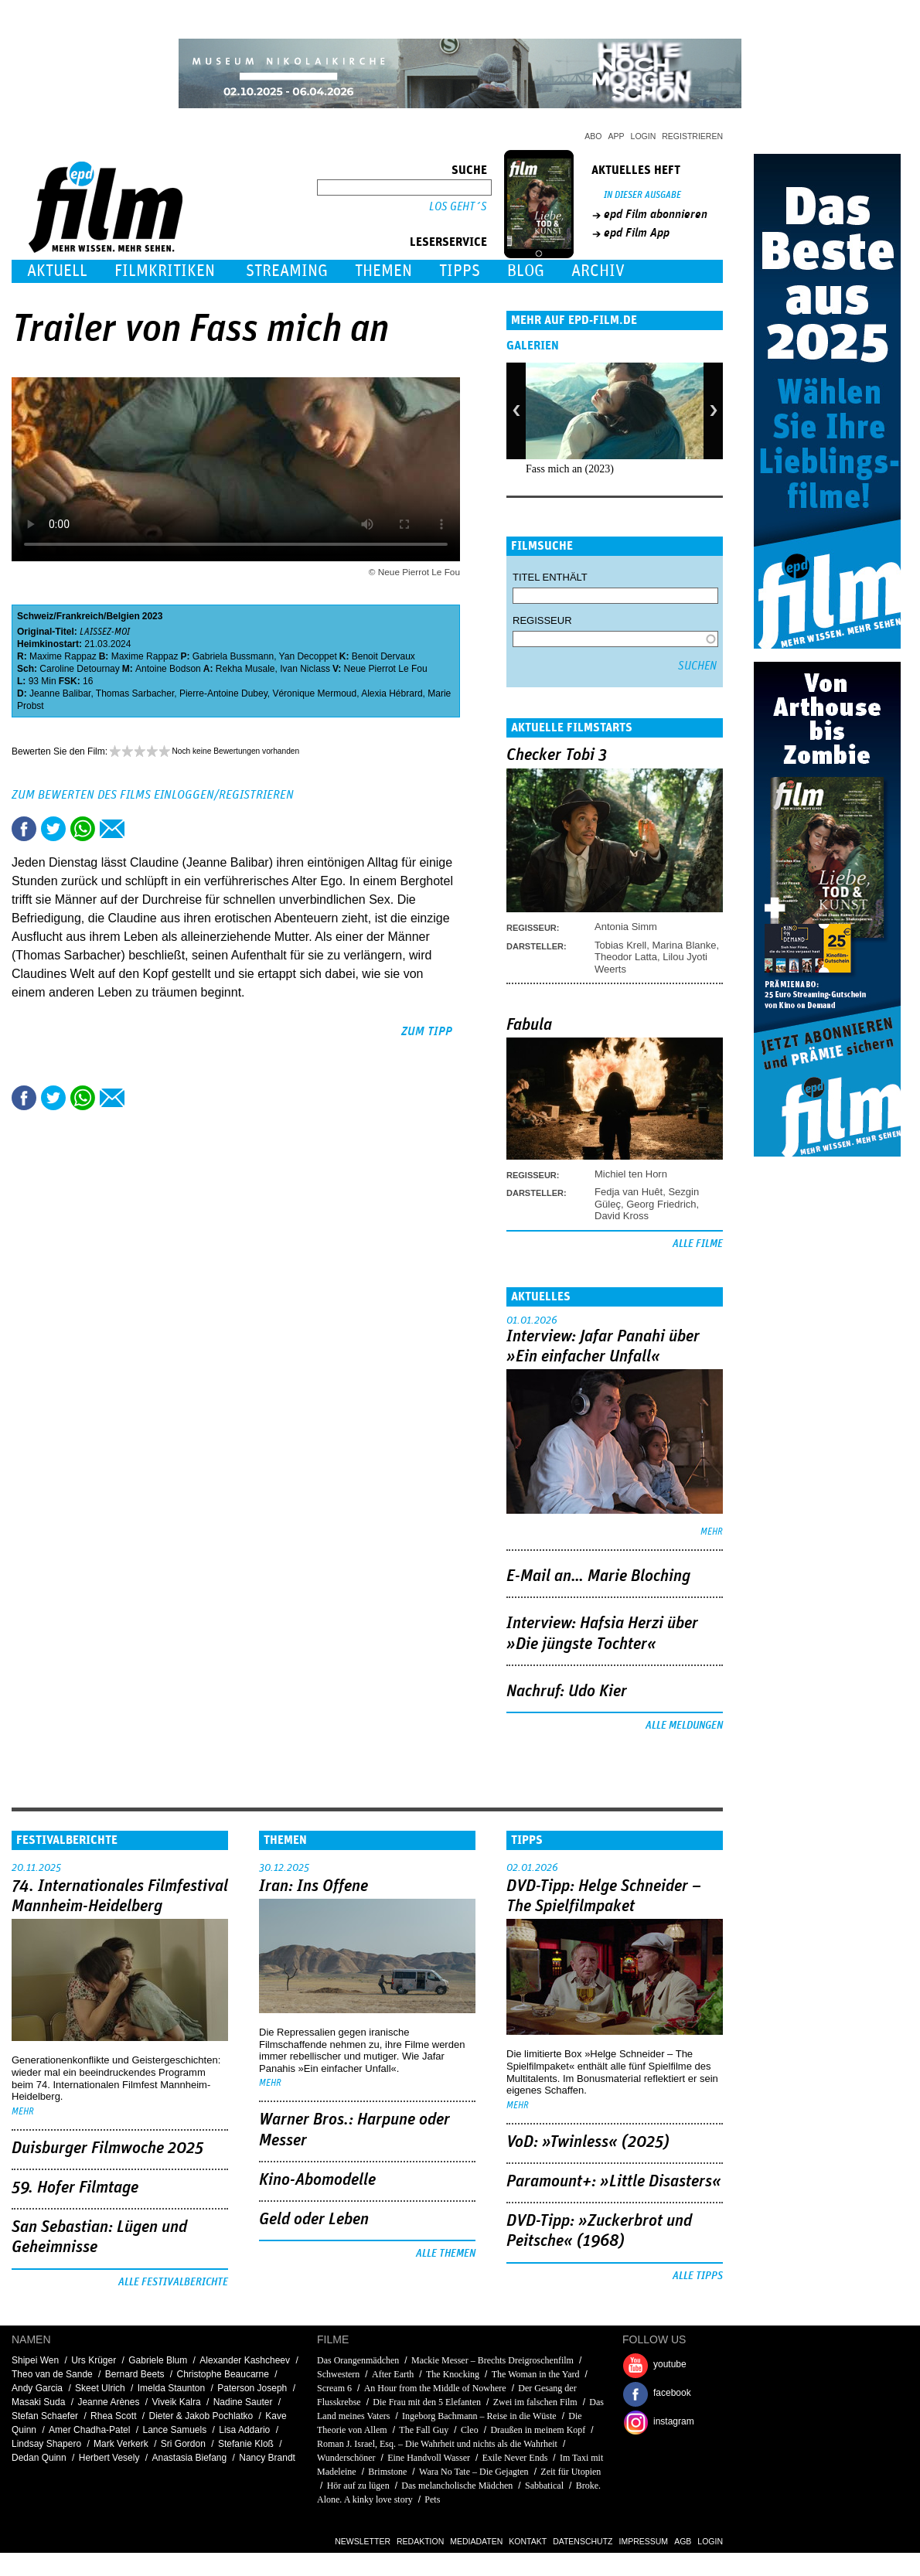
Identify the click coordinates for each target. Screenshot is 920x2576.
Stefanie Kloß (246, 2443)
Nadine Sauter (243, 2402)
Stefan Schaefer (45, 2416)
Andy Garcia (37, 2388)
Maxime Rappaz (63, 656)
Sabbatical (544, 2485)
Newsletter (362, 2541)
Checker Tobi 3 (556, 755)
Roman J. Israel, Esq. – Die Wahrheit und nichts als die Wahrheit (437, 2443)
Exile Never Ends (515, 2457)
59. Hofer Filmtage (75, 2187)
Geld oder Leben (314, 2219)
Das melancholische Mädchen (457, 2485)
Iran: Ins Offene (313, 1886)
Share (82, 828)
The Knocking (452, 2374)
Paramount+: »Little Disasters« (613, 2181)
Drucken (141, 828)
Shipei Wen (35, 2360)
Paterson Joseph (252, 2388)
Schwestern (338, 2374)
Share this (24, 828)
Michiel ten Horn (631, 1174)
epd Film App (637, 233)
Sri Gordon (183, 2443)
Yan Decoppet (308, 656)
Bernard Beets (135, 2374)
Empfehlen (112, 828)
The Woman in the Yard (536, 2374)
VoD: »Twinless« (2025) (588, 2142)
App (616, 136)
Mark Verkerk (121, 2443)
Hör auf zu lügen (358, 2485)
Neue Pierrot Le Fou (386, 668)
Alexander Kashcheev (244, 2360)
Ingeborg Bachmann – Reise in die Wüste (479, 2416)
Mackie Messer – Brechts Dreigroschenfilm (492, 2360)
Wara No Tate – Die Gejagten (474, 2471)
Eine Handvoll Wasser (428, 2457)
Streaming (287, 271)
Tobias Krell (620, 945)
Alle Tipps (698, 2276)
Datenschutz (582, 2541)
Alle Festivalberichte (173, 2282)
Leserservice (448, 242)
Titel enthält (550, 577)
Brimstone (387, 2471)
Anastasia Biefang (189, 2457)
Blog (525, 271)
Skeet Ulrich (100, 2388)
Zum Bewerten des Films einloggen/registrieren (153, 795)
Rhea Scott (113, 2416)
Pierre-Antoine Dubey (223, 693)
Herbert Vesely (109, 2457)
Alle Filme (698, 1244)
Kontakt (528, 2541)
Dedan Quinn (39, 2457)
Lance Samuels (174, 2429)
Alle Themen (445, 2253)
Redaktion (420, 2541)
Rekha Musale (245, 668)
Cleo (470, 2429)
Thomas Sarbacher (135, 693)
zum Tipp (426, 1031)
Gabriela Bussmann (233, 656)
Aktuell (57, 271)
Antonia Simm (626, 926)
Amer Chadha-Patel (89, 2429)
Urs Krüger (93, 2360)
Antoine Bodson (168, 668)
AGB (682, 2541)
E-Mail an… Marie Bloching (598, 1576)
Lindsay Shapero (46, 2443)
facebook (672, 2392)
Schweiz (35, 616)
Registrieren (692, 136)
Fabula (529, 1025)
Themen (383, 271)
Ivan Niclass (305, 668)
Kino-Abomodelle (317, 2180)
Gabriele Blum (157, 2360)
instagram (673, 2421)
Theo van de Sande (52, 2374)
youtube (670, 2364)
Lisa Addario (244, 2429)
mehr (711, 1532)
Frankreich (80, 616)
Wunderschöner (346, 2457)
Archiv (598, 271)
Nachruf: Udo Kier (566, 1691)
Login (643, 136)
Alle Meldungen (684, 1725)
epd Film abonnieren (655, 214)
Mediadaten (476, 2541)
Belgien (122, 616)
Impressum (644, 2541)
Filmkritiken (164, 271)
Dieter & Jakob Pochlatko (201, 2416)
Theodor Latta (626, 957)
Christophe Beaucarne (223, 2374)
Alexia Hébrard (391, 693)
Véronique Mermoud (314, 693)
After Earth (393, 2374)
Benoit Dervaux (383, 656)
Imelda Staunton (171, 2388)
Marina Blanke (684, 945)
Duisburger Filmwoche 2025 (107, 2148)
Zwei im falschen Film (535, 2402)
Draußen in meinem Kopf (537, 2429)
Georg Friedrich (661, 1204)
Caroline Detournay (79, 668)
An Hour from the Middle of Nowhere (435, 2388)
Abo (592, 136)
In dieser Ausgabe (642, 195)
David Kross (622, 1216)
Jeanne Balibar (59, 693)
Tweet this (53, 828)
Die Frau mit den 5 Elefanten (427, 2402)
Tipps (459, 271)
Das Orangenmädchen (358, 2360)
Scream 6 (334, 2388)
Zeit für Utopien (570, 2471)
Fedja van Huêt (629, 1192)
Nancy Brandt (267, 2457)
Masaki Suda (38, 2402)
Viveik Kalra (176, 2402)
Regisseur (542, 620)
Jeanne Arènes (108, 2402)
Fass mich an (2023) (570, 469)
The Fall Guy (423, 2429)
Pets (432, 2499)
